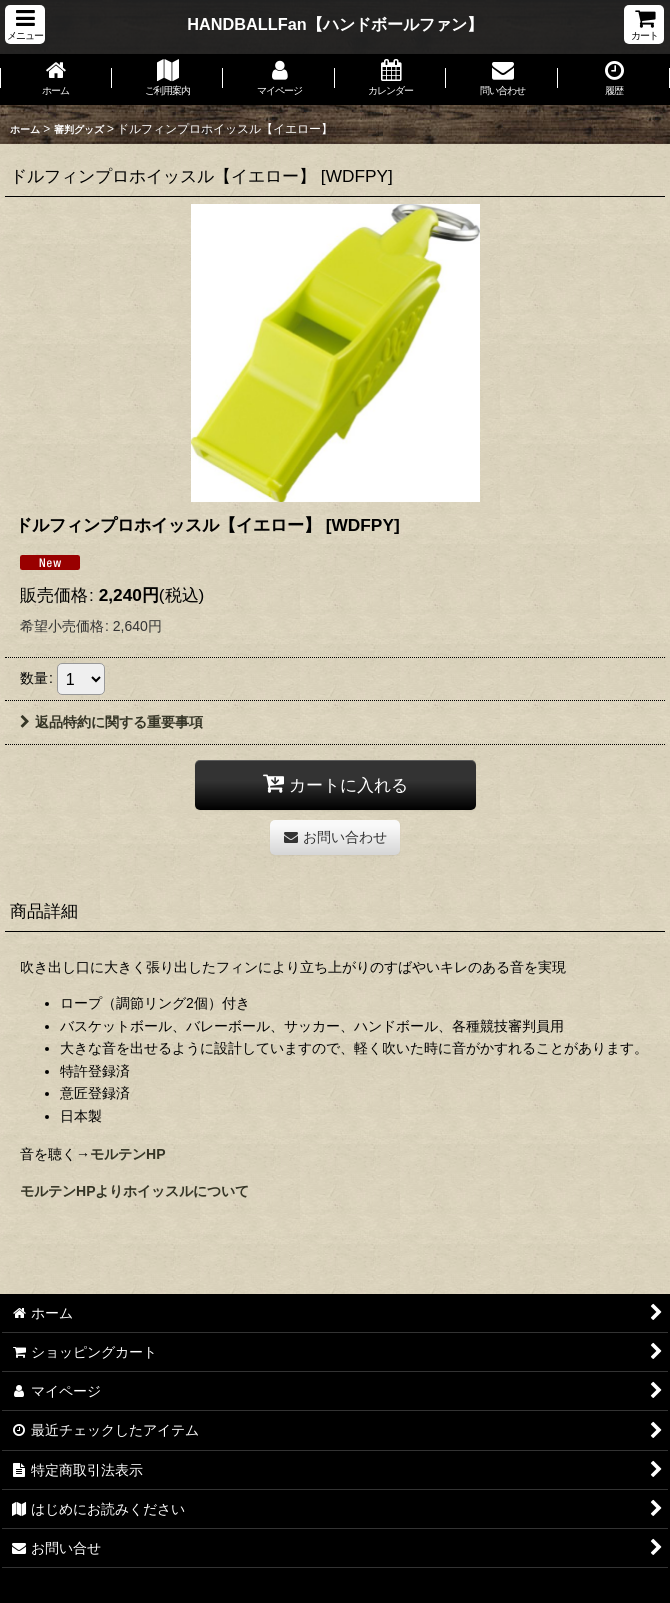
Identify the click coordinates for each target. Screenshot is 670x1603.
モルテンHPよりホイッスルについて (135, 1191)
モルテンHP (128, 1154)
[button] (25, 24)
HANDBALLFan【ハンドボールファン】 (334, 24)
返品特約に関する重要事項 (111, 722)
